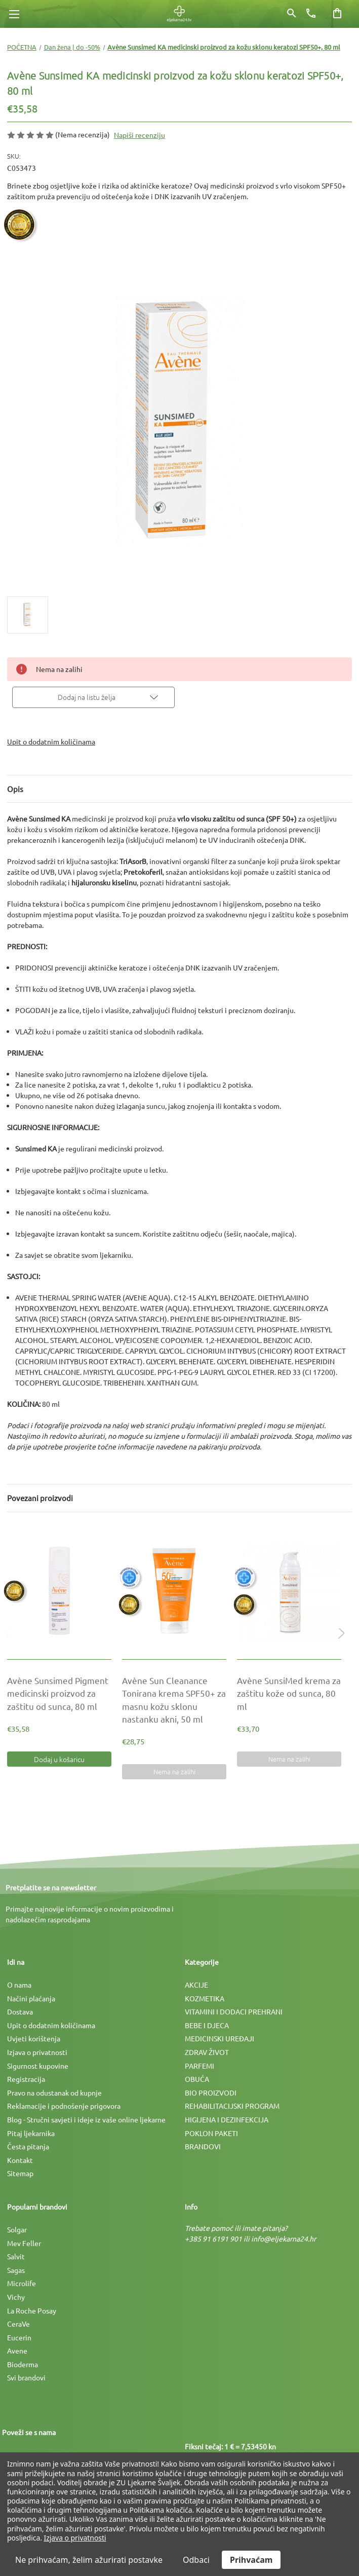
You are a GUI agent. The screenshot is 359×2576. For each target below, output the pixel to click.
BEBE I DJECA (207, 2025)
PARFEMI (199, 2065)
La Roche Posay (31, 2310)
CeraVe (18, 2323)
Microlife (21, 2283)
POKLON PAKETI (211, 2133)
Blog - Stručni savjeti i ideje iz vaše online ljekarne (86, 2119)
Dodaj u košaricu (59, 1759)
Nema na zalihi (174, 1771)
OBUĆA (197, 2078)
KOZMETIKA (204, 1998)
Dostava (20, 2011)
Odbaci (196, 2559)
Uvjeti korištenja (33, 2038)
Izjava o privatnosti (37, 2052)
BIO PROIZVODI (210, 2092)
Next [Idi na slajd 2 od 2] (339, 1643)
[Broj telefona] (311, 13)
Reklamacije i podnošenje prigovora (64, 2105)
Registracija (26, 2078)
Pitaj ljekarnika (31, 2133)
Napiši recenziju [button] (139, 134)
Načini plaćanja (31, 1998)
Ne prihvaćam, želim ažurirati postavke (89, 2559)
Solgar (17, 2229)
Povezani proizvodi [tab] (40, 1498)
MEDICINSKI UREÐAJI (219, 2038)
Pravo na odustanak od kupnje (54, 2092)
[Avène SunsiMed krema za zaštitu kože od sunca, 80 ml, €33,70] (289, 1591)
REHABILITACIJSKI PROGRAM (232, 2105)
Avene (17, 2350)
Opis (15, 789)
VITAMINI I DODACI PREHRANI (234, 2011)
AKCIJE (196, 1984)
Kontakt (20, 2159)
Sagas (16, 2269)
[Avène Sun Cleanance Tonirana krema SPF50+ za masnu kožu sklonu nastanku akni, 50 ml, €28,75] (174, 1591)
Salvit (16, 2256)
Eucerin (19, 2337)
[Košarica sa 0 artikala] (337, 13)
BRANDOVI (203, 2146)
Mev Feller (24, 2243)
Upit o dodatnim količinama (51, 741)
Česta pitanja (28, 2146)
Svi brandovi (26, 2377)
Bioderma (22, 2364)
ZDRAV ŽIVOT (207, 2052)
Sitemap (20, 2173)
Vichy (16, 2296)
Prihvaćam (251, 2559)
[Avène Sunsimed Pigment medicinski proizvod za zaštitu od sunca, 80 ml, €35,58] (59, 1591)
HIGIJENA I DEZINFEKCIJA (226, 2119)
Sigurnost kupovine (37, 2065)
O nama (19, 1984)
